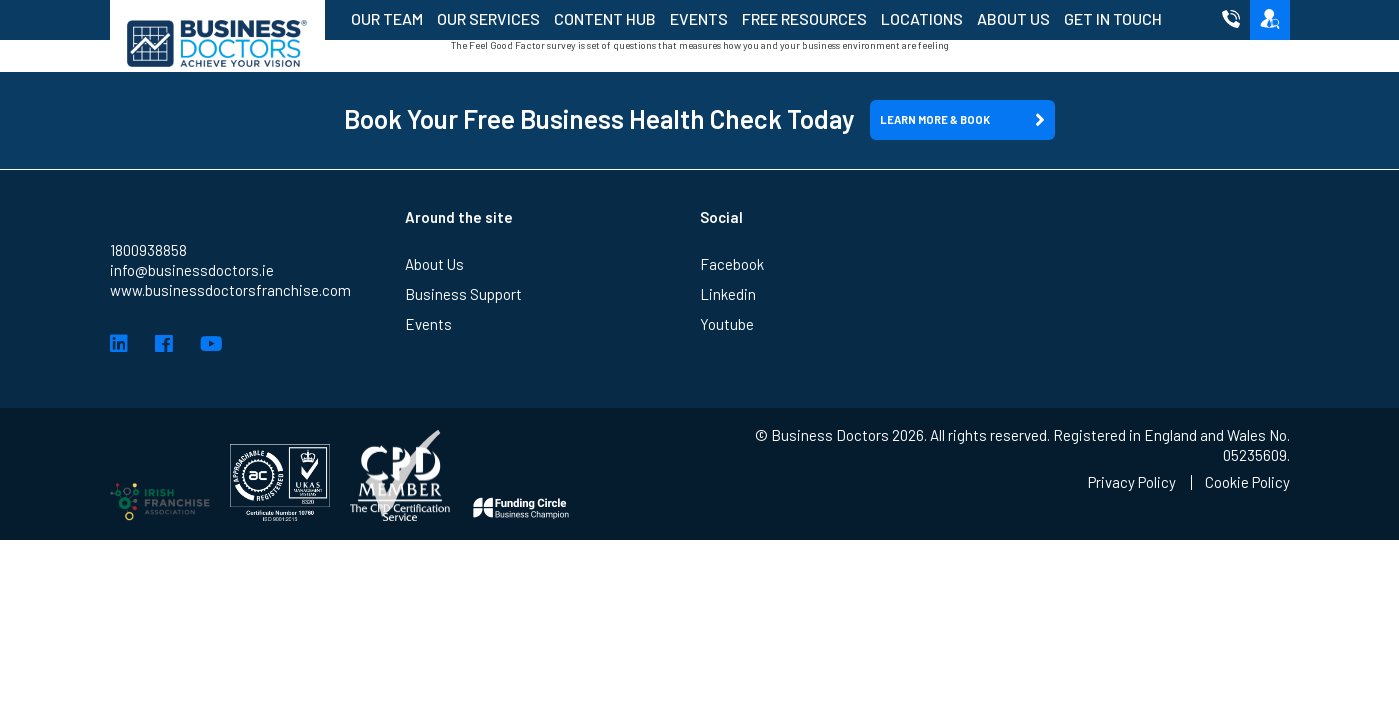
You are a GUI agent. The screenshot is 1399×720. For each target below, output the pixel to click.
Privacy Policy (1132, 482)
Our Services (488, 18)
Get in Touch (1113, 18)
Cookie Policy (1247, 482)
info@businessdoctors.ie (192, 270)
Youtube (727, 324)
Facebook (732, 264)
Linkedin (728, 294)
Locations (922, 18)
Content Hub (605, 18)
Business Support (463, 294)
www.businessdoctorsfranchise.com (230, 290)
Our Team (387, 18)
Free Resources (804, 18)
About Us (1013, 18)
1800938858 (148, 250)
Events (699, 18)
